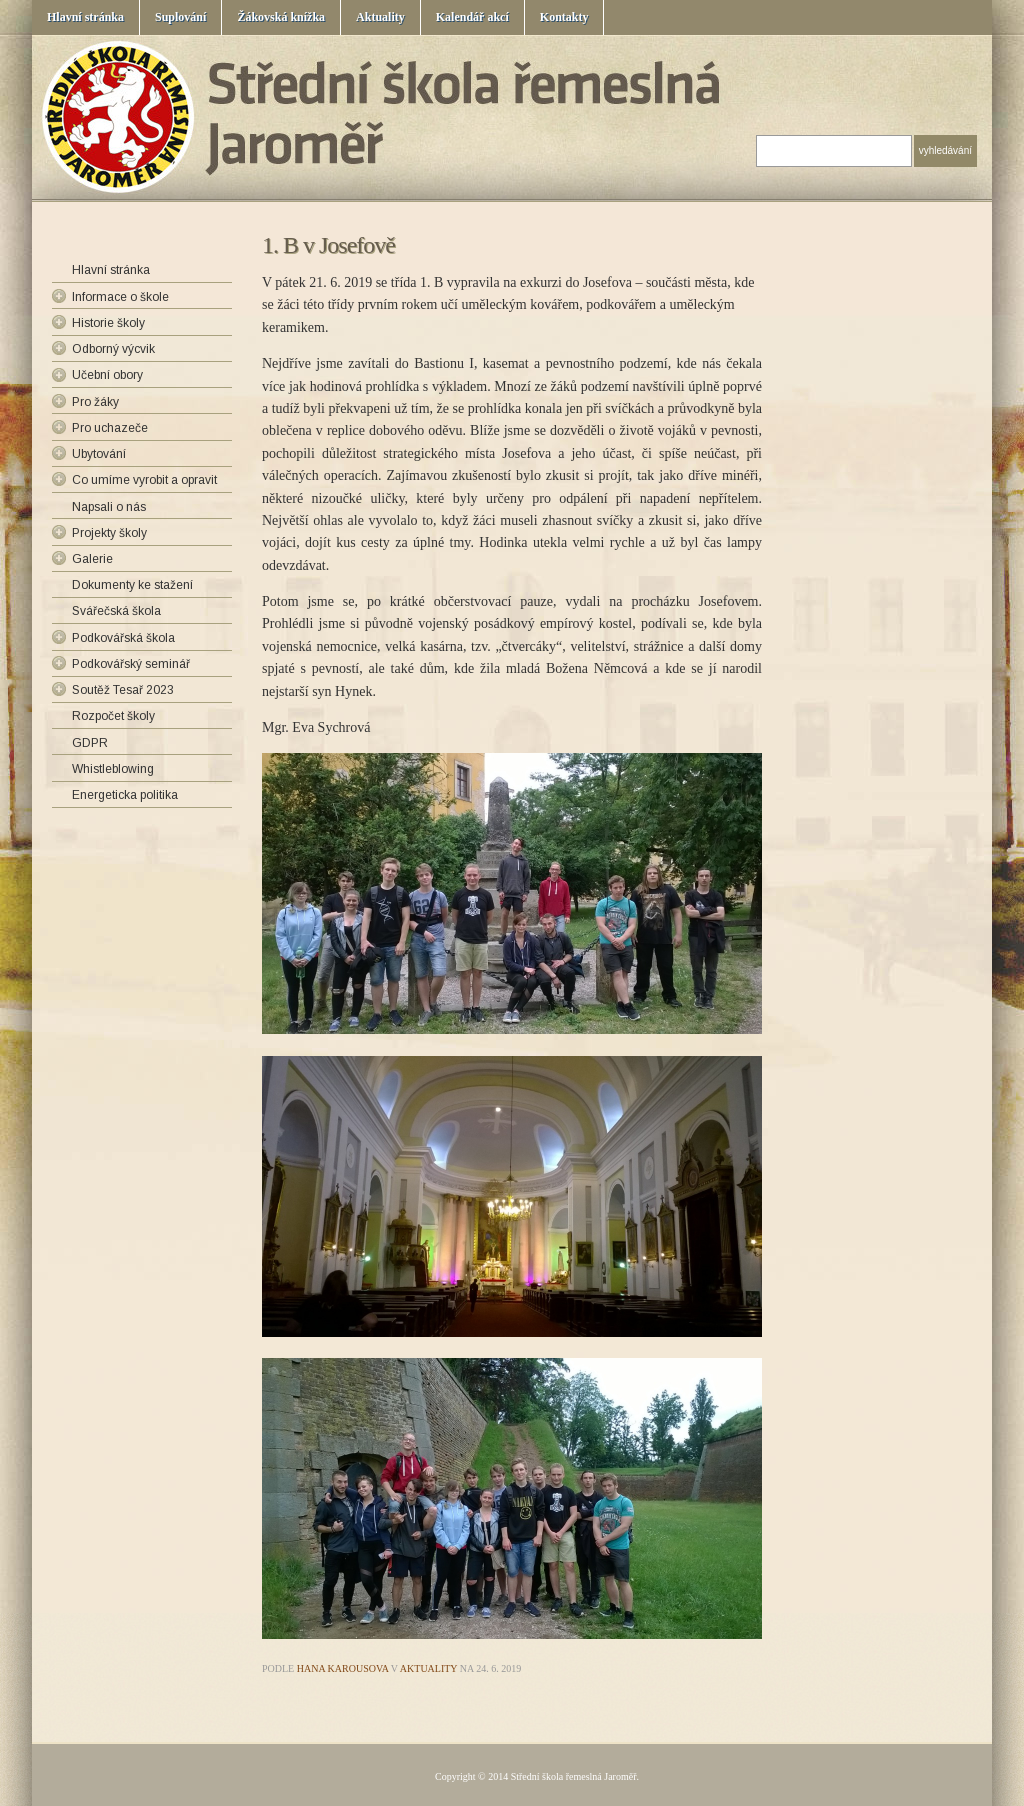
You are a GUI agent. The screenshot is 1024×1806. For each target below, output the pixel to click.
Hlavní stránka (85, 17)
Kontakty (564, 17)
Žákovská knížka (281, 17)
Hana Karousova (343, 1668)
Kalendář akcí (472, 17)
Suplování (180, 17)
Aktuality (380, 17)
